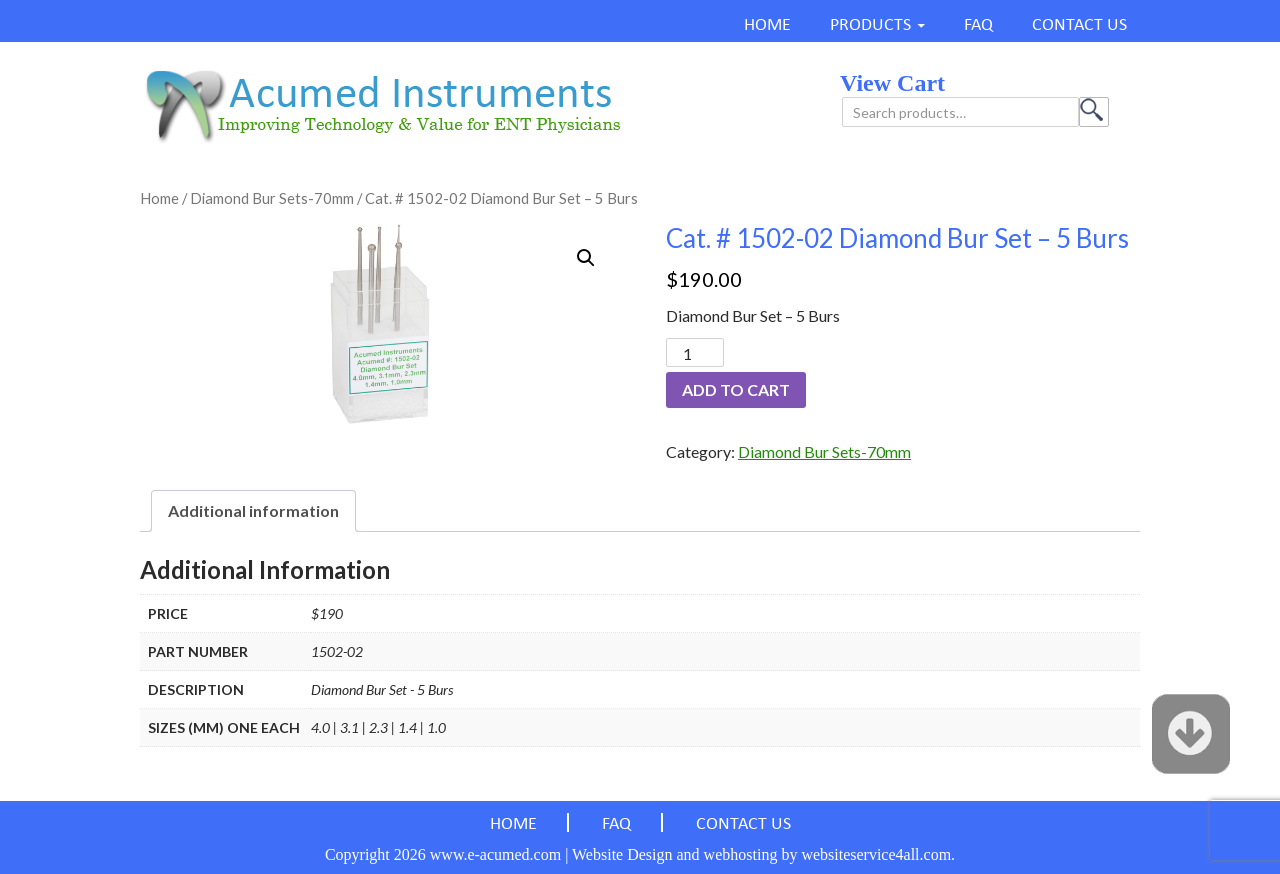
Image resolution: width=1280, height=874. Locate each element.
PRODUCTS (870, 25)
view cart (892, 83)
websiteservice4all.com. (878, 854)
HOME (767, 25)
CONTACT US (1079, 25)
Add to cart (736, 389)
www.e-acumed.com (495, 854)
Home (159, 198)
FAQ (978, 25)
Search (1094, 112)
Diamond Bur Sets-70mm (272, 198)
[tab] (253, 511)
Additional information (253, 510)
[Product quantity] (695, 352)
